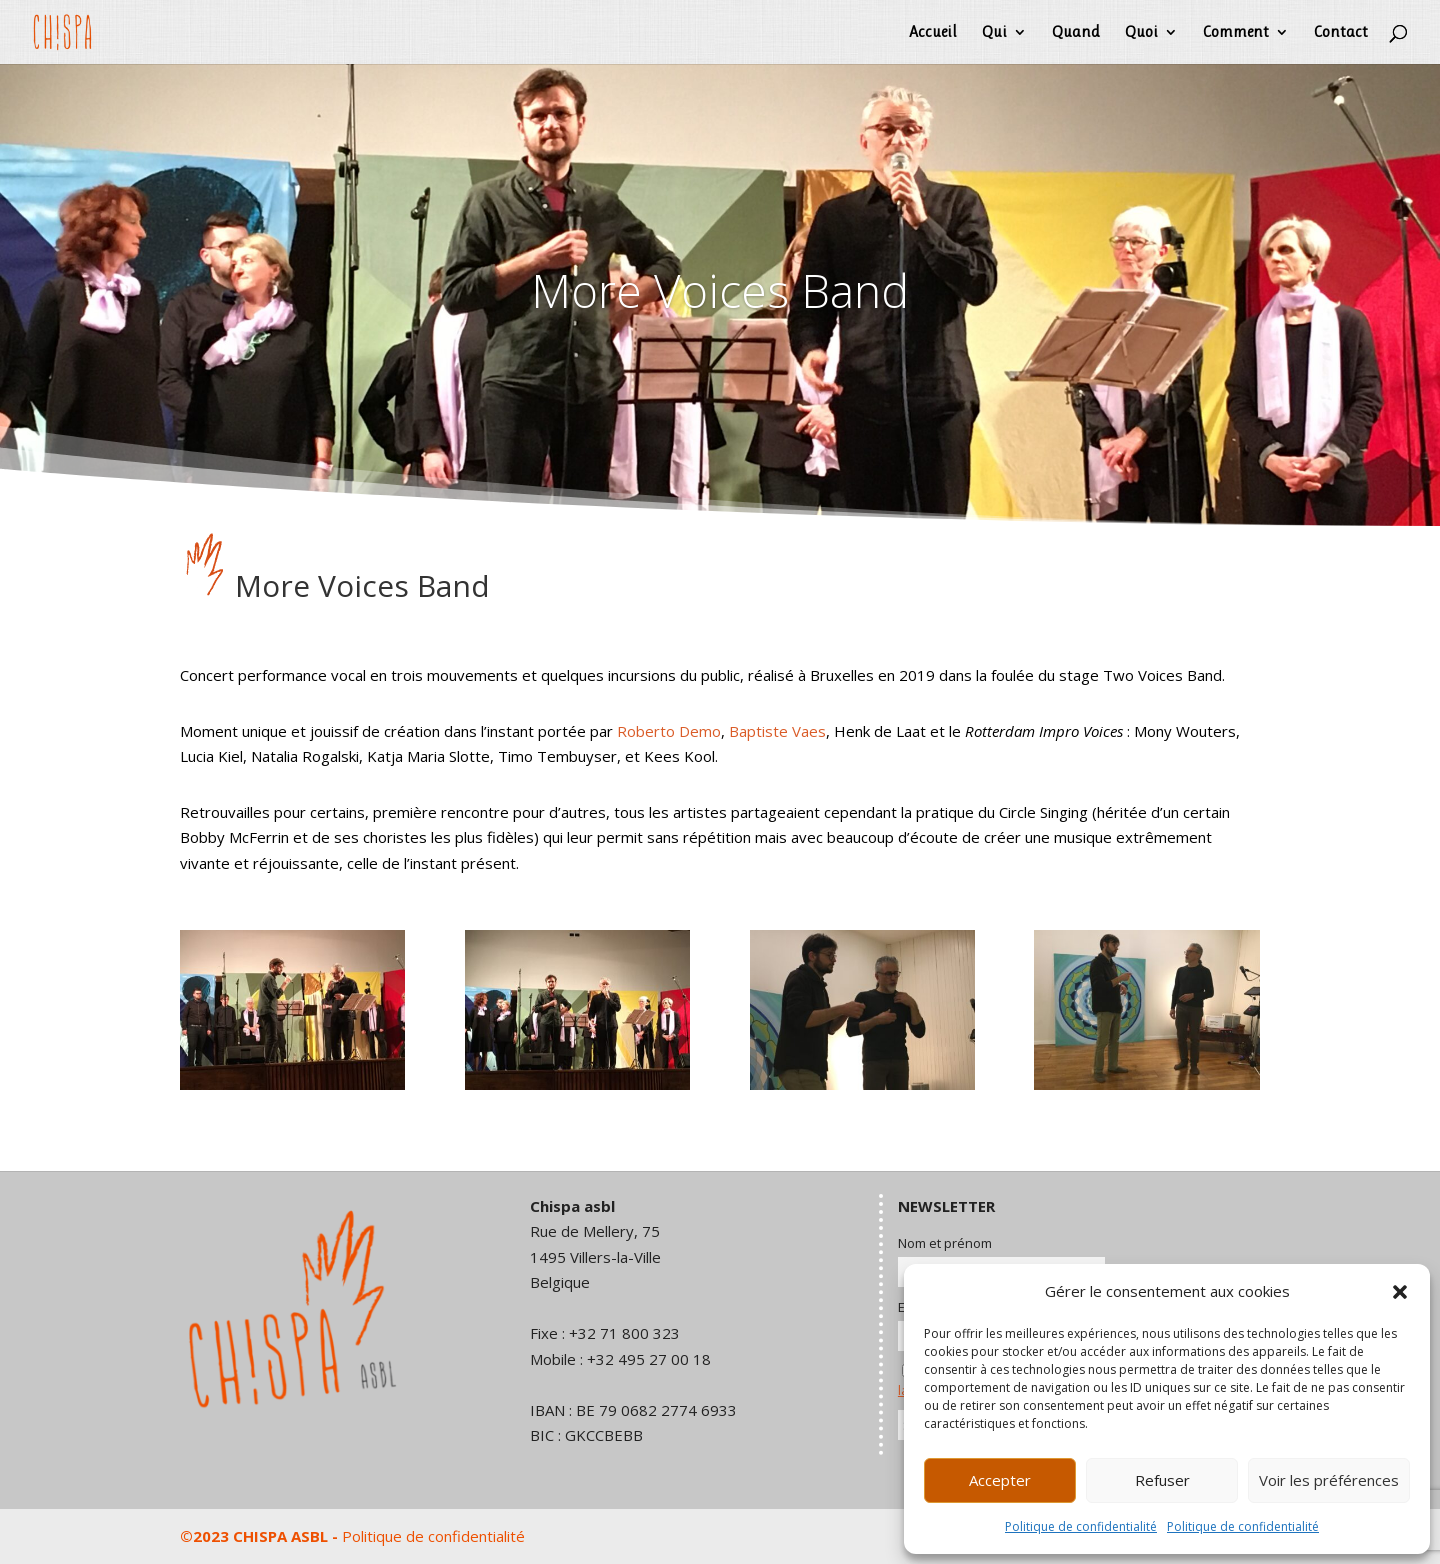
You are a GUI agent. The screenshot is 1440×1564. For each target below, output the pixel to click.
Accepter (1000, 1480)
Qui (994, 33)
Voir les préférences (1329, 1480)
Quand (1076, 33)
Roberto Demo (669, 731)
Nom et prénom (945, 1243)
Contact (1341, 33)
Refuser (1162, 1480)
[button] (1400, 1292)
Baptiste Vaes (777, 731)
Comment (1236, 33)
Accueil (933, 33)
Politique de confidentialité (1081, 1526)
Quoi (1141, 33)
